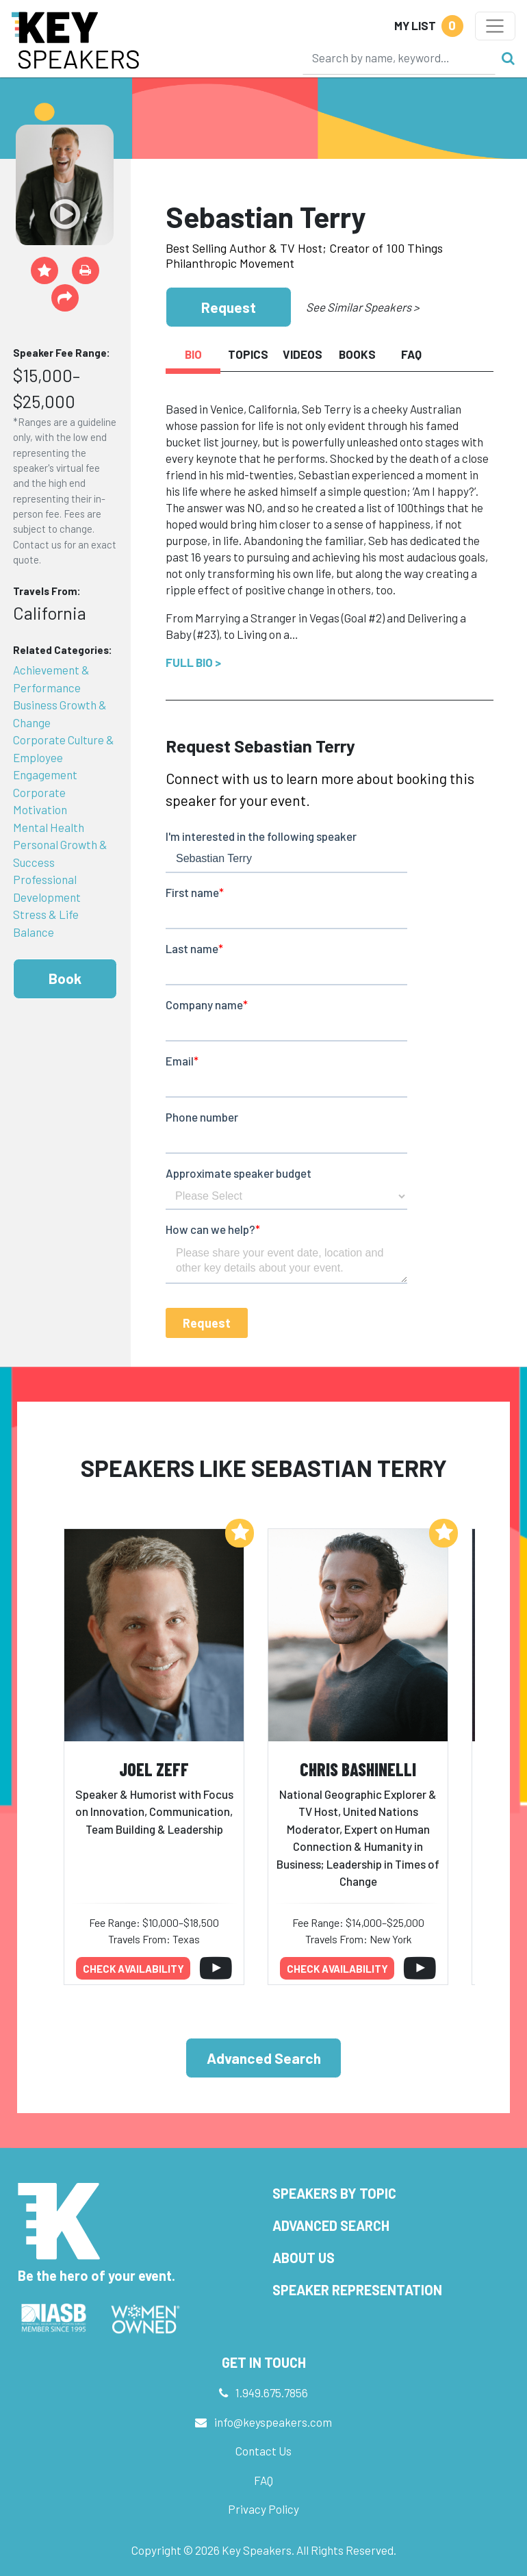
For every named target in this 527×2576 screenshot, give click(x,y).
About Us (303, 2257)
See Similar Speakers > (362, 307)
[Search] (399, 57)
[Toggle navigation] (495, 26)
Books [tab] (357, 354)
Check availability (133, 1968)
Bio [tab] (193, 354)
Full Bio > (193, 662)
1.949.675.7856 (271, 2392)
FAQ (263, 2480)
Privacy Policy (263, 2509)
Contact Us (263, 2451)
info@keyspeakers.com (273, 2422)
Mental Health (48, 827)
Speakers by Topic (334, 2193)
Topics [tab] (248, 354)
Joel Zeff (154, 1769)
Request (228, 307)
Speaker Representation (357, 2290)
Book (65, 978)
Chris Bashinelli (358, 1769)
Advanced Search (264, 2058)
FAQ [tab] (411, 354)
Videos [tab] (302, 354)
